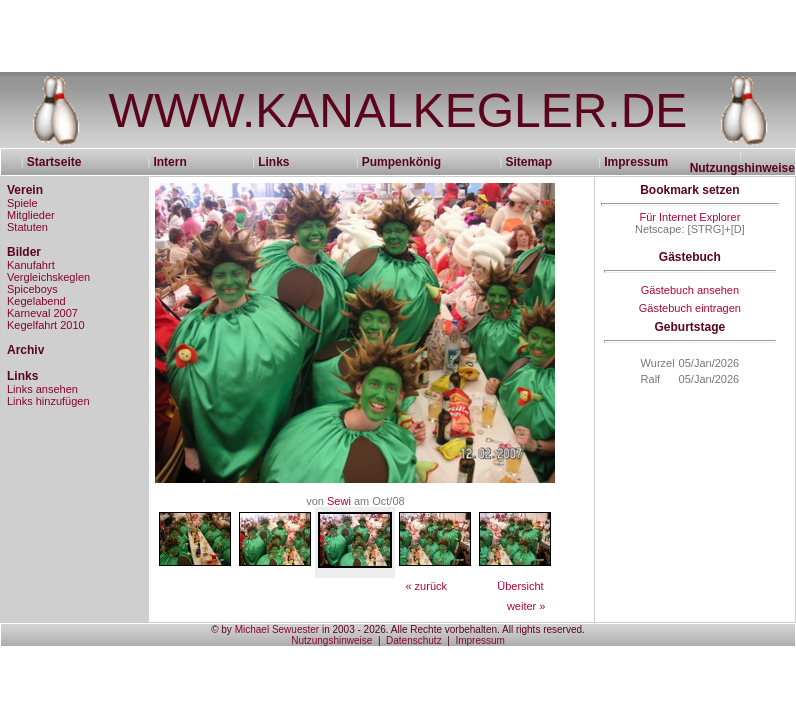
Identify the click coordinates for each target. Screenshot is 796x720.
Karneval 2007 (42, 313)
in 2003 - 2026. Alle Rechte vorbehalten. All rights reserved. (452, 629)
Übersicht (520, 586)
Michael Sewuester (277, 629)
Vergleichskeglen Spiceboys (48, 283)
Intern (169, 162)
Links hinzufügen (48, 401)
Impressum (636, 162)
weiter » (526, 606)
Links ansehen (42, 389)
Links (273, 162)
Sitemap (528, 162)
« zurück (426, 586)
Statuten (27, 227)
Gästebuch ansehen (690, 290)
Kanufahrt (31, 265)
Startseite (61, 162)
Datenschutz (414, 640)
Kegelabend (36, 301)
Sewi (339, 501)
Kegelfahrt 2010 (46, 325)
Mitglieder (31, 215)
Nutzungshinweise (742, 168)
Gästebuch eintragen (690, 308)
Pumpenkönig (401, 162)
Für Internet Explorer (689, 217)
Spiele (22, 203)
